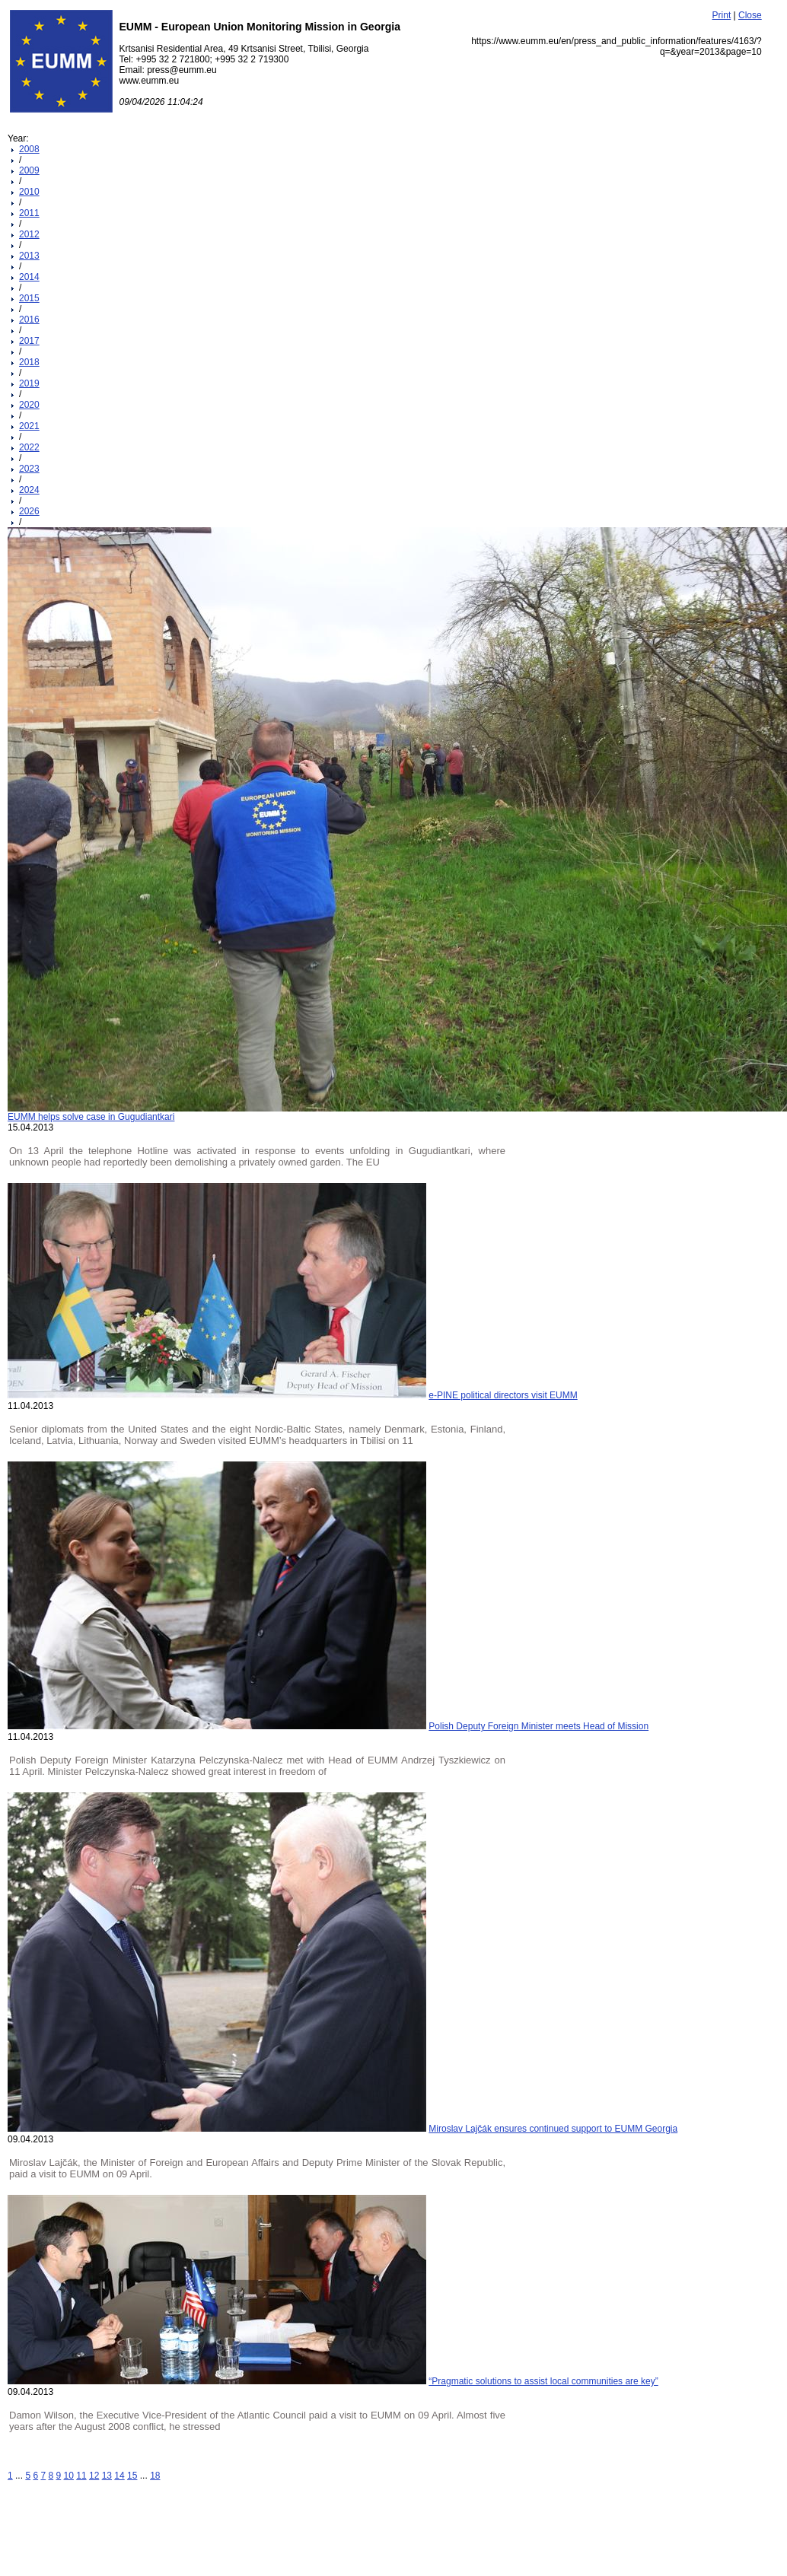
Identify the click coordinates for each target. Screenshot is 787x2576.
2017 (29, 341)
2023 (29, 468)
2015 (29, 298)
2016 (29, 319)
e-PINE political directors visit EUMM (503, 1395)
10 (69, 2475)
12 (94, 2475)
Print (721, 15)
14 (119, 2475)
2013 (29, 255)
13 (107, 2475)
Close (750, 15)
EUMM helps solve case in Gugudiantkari (91, 1116)
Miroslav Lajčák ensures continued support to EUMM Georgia (553, 2128)
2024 (29, 490)
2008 (29, 149)
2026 (29, 511)
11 (81, 2475)
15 (132, 2475)
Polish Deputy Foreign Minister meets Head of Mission (538, 1726)
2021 (29, 426)
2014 (29, 277)
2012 (29, 234)
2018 (29, 362)
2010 (29, 191)
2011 (29, 213)
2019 (29, 383)
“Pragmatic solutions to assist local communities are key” (543, 2381)
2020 (29, 404)
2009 (29, 170)
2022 (29, 447)
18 (155, 2475)
